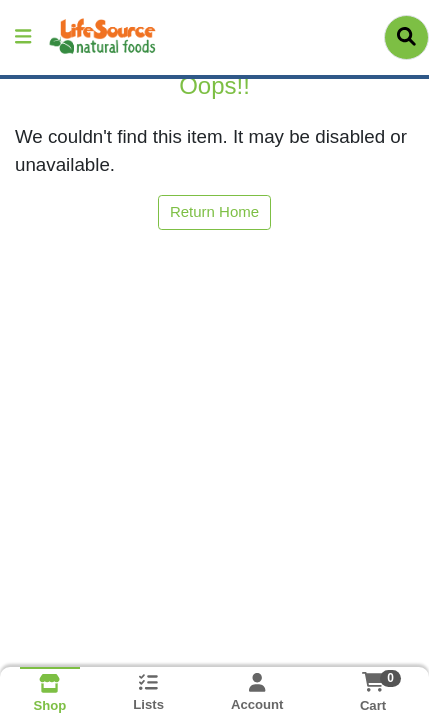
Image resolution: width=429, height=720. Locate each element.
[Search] (406, 37)
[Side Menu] (23, 37)
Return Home (214, 211)
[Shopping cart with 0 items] (373, 682)
